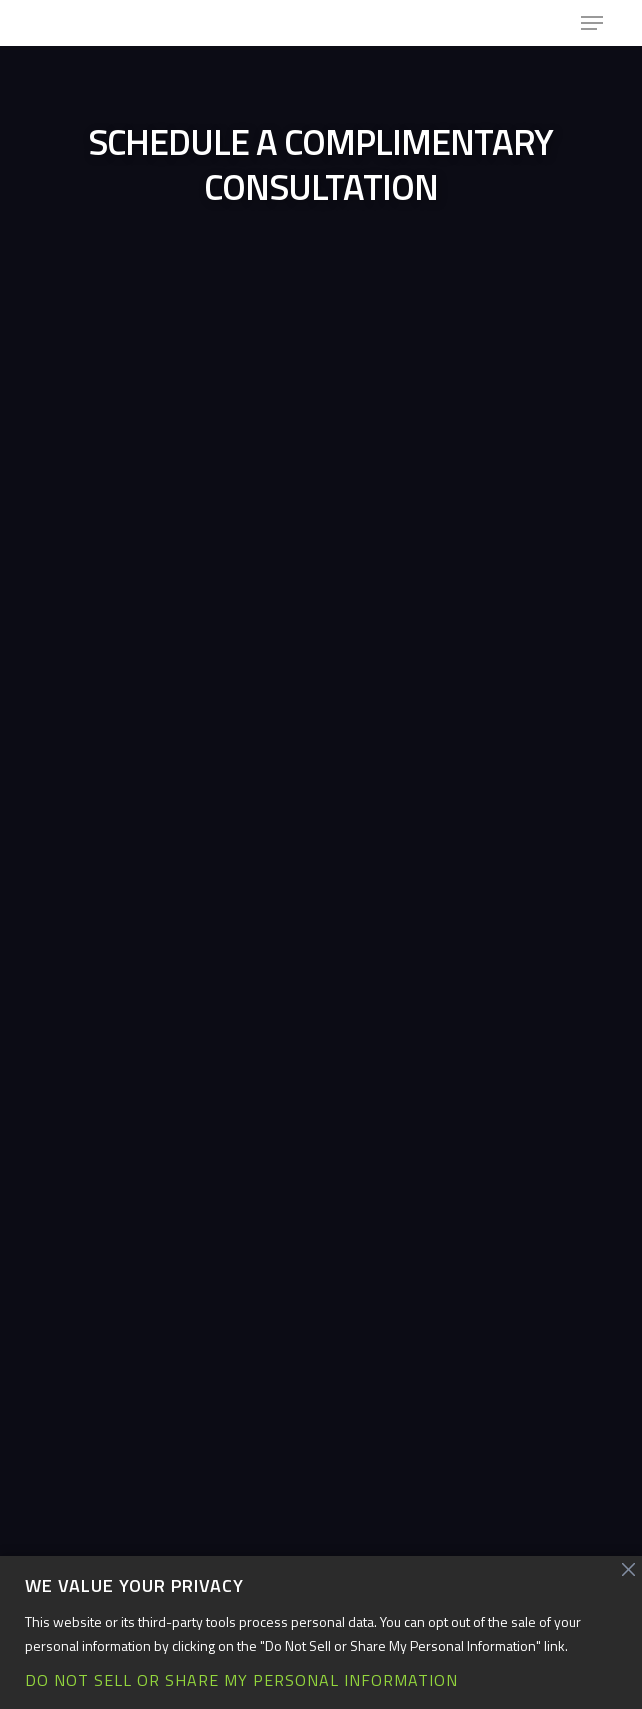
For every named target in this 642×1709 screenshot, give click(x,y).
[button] (592, 23)
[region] (321, 1632)
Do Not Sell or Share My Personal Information (241, 1680)
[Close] (629, 1570)
